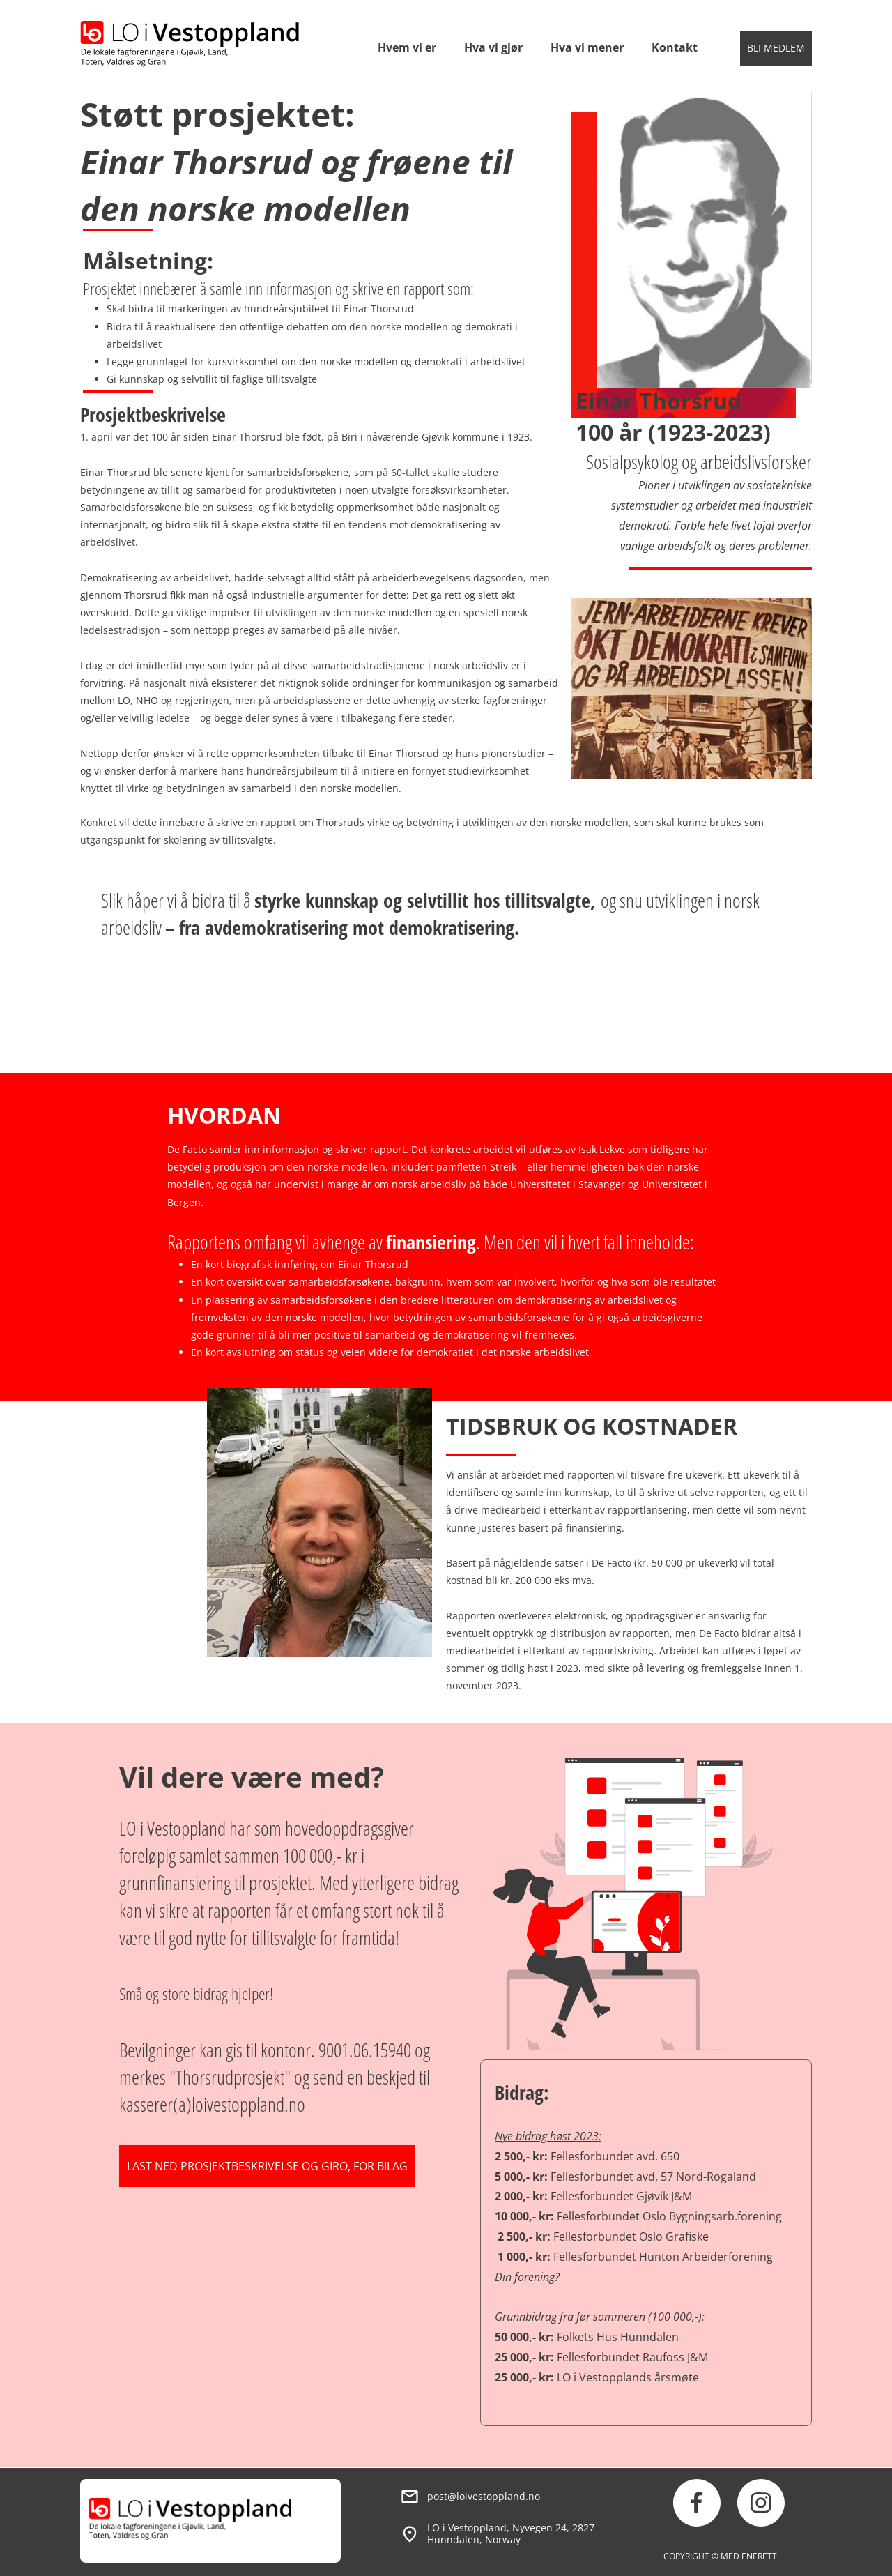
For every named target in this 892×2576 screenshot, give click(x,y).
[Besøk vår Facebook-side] (697, 2503)
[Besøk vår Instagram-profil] (761, 2503)
